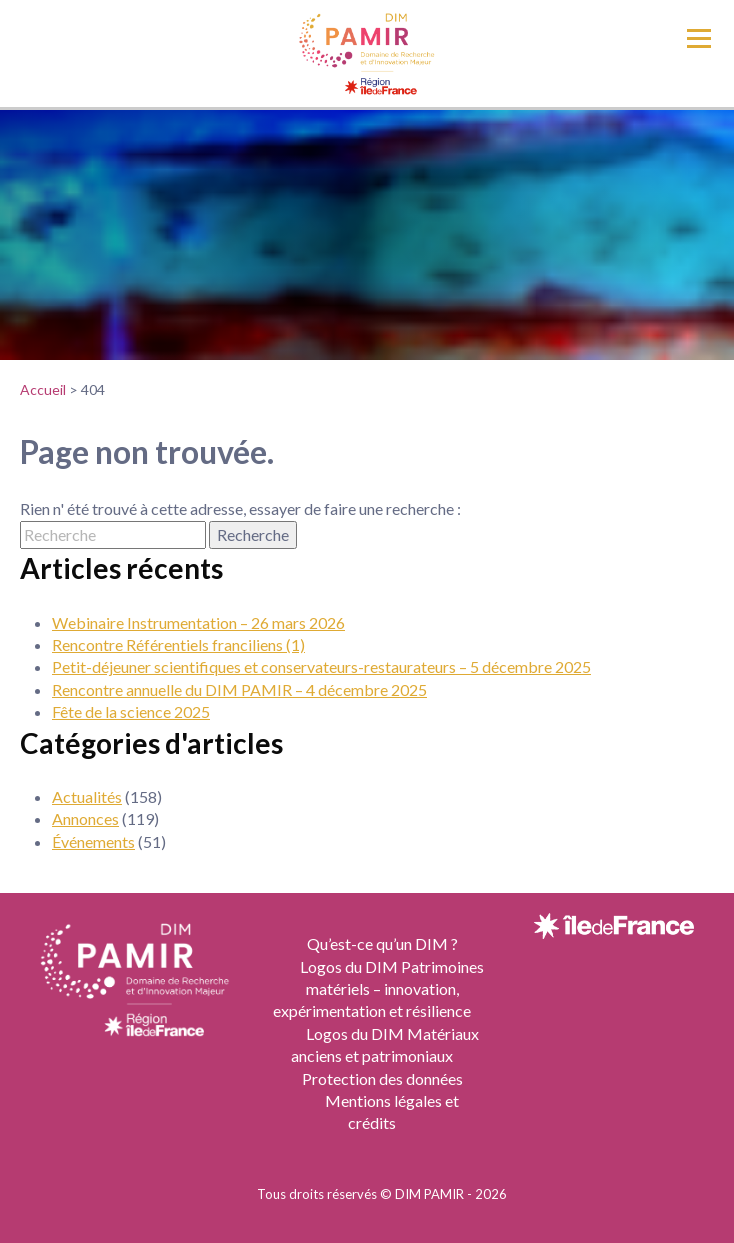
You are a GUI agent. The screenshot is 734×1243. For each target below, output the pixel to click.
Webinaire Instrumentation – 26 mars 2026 (198, 622)
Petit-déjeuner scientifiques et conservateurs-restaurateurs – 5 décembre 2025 (321, 666)
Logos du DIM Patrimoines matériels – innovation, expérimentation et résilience (378, 989)
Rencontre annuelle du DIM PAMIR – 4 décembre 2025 (239, 689)
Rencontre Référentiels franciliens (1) (178, 644)
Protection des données (382, 1078)
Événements (93, 841)
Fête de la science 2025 (131, 711)
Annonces (85, 818)
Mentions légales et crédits (392, 1111)
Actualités (87, 796)
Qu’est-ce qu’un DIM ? (382, 943)
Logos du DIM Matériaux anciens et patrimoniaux (385, 1044)
